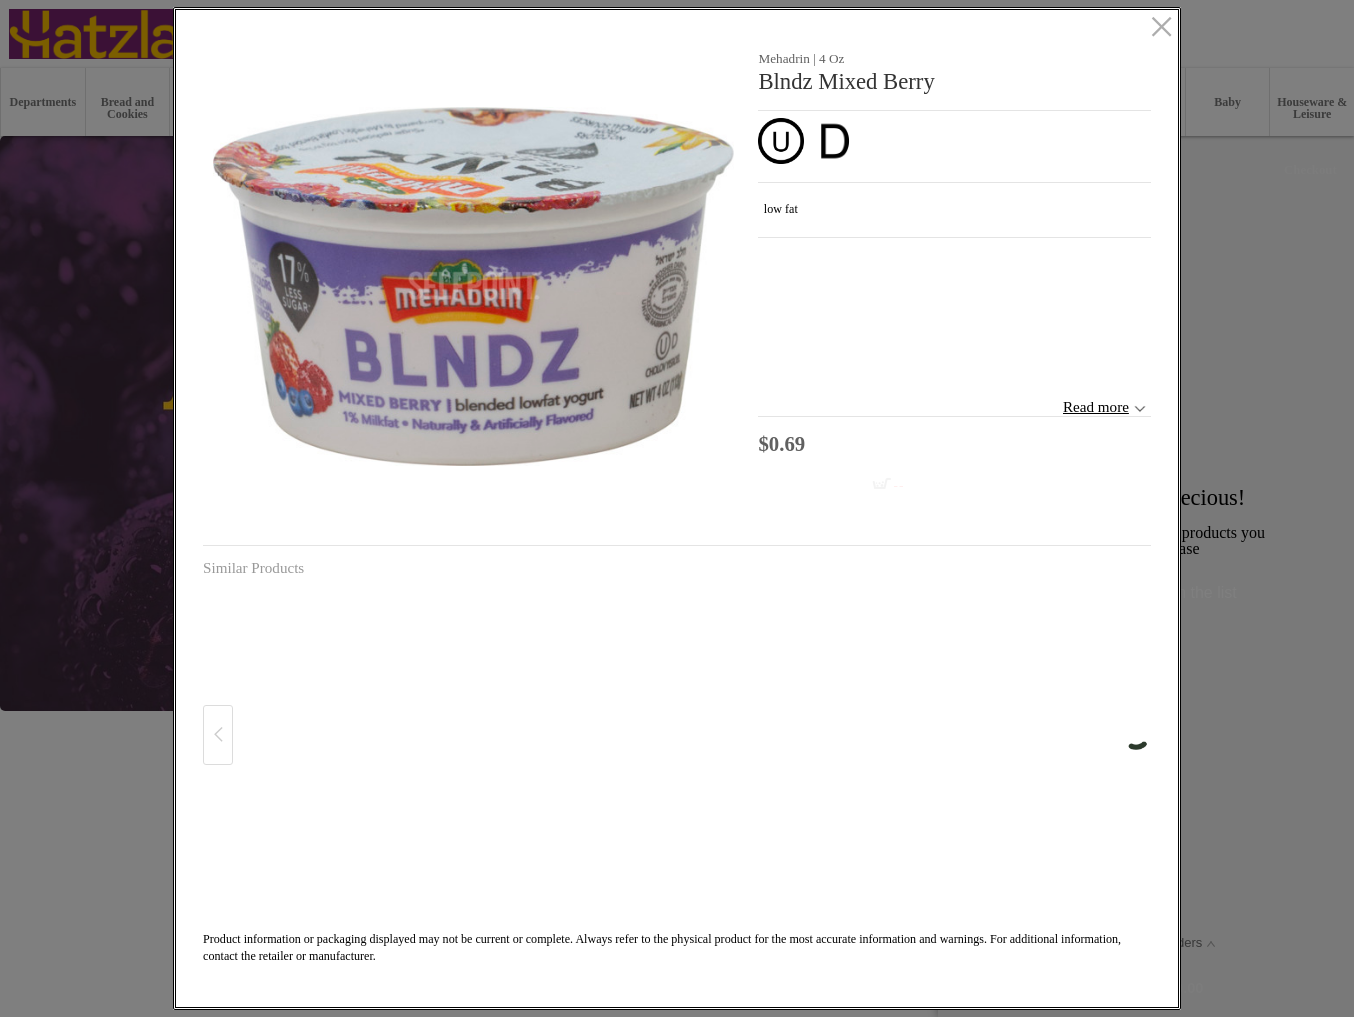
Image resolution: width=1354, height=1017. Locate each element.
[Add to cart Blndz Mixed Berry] (846, 485)
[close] (1161, 28)
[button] (473, 286)
